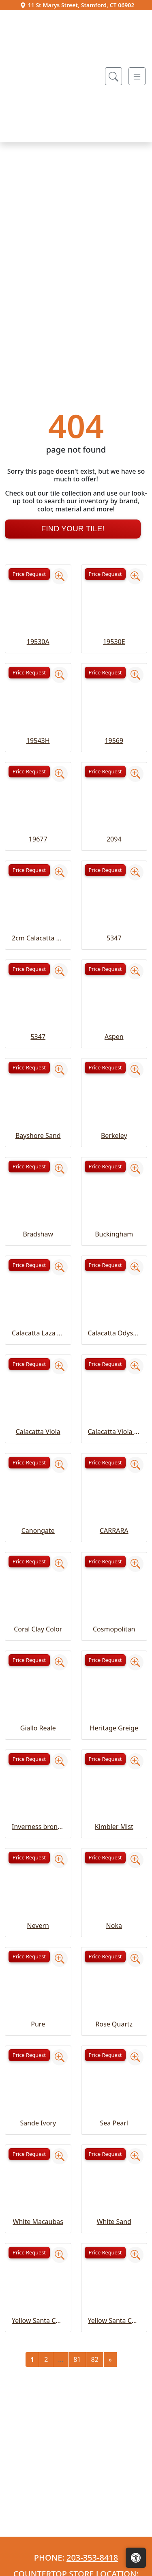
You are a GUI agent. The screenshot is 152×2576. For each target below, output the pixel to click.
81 (77, 2501)
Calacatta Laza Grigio (38, 1474)
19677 (38, 981)
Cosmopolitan (114, 1771)
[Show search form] (113, 76)
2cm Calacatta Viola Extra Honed (38, 1079)
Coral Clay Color (38, 1771)
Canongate (38, 1672)
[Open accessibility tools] (136, 2558)
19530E (114, 783)
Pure (38, 2166)
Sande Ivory (38, 2264)
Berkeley (114, 1277)
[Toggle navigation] (137, 76)
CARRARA (114, 1672)
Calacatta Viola (38, 1573)
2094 (114, 981)
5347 (114, 1079)
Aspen (114, 1178)
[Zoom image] (59, 718)
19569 (114, 882)
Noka (114, 2067)
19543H (38, 882)
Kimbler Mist (114, 1968)
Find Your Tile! (72, 670)
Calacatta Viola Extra (114, 1573)
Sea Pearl (114, 2264)
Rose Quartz (114, 2166)
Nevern (38, 2067)
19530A (38, 783)
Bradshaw (38, 1376)
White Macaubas (38, 2363)
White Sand (114, 2363)
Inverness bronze (38, 1968)
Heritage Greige (114, 1869)
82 (94, 2501)
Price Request (29, 715)
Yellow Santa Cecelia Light (114, 2462)
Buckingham (114, 1376)
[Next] (110, 2501)
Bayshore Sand (38, 1277)
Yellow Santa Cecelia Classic (38, 2462)
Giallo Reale (38, 1869)
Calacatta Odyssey (114, 1474)
